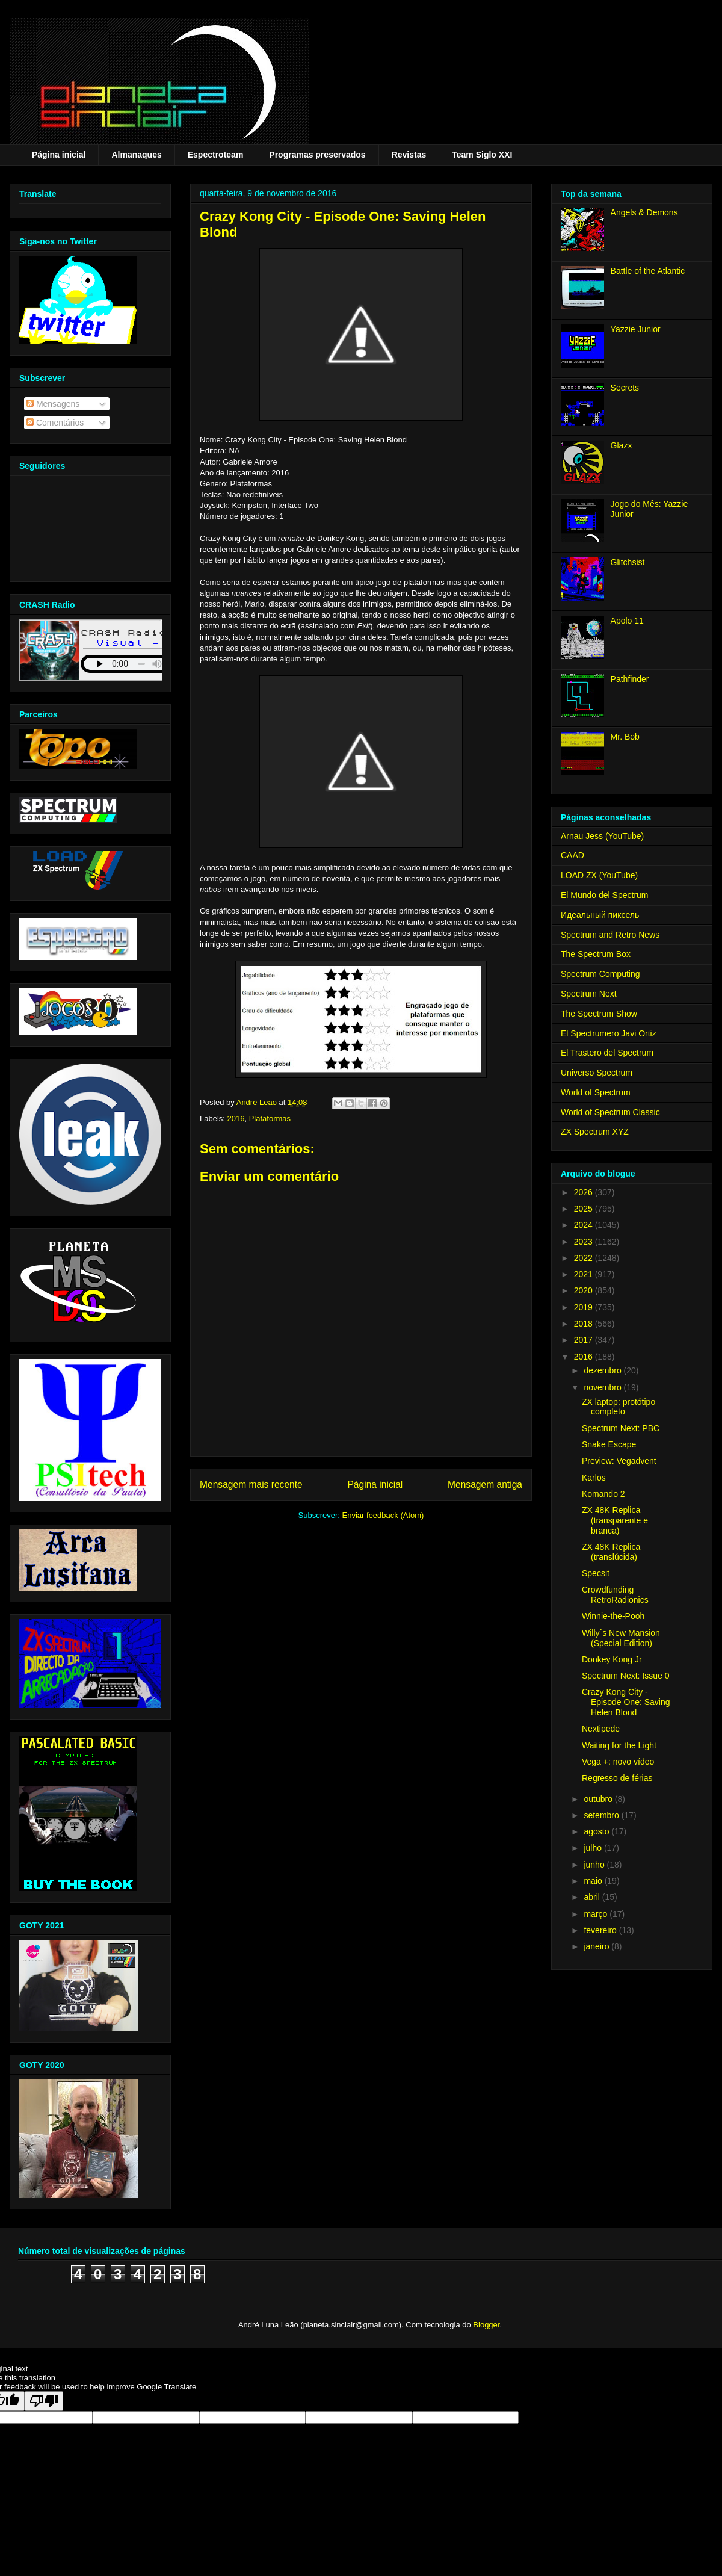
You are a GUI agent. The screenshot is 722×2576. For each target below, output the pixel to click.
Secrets (625, 387)
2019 (584, 1307)
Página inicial (58, 154)
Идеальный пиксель (600, 915)
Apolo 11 (627, 620)
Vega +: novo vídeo (618, 1761)
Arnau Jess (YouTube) (602, 836)
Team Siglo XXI (482, 154)
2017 (584, 1340)
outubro (599, 1799)
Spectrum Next (589, 994)
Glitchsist (628, 562)
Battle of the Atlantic (648, 271)
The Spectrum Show (599, 1013)
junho (595, 1864)
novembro (603, 1387)
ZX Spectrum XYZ (595, 1131)
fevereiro (601, 1930)
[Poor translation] (44, 2401)
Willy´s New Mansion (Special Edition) (621, 1638)
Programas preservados (317, 154)
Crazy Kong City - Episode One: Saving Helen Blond (626, 1702)
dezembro (603, 1370)
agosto (597, 1831)
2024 (584, 1225)
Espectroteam (216, 154)
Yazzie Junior (636, 329)
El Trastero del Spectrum (607, 1052)
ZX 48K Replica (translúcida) (611, 1552)
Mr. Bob (625, 737)
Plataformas (270, 1118)
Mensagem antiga (485, 1484)
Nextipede (601, 1728)
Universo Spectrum (596, 1072)
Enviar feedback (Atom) (383, 1515)
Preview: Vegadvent (619, 1461)
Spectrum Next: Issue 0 (626, 1675)
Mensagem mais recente (251, 1484)
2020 (584, 1290)
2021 (584, 1274)
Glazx (621, 445)
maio (594, 1881)
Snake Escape (609, 1444)
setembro (602, 1815)
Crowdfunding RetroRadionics (615, 1595)
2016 (236, 1118)
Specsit (595, 1573)
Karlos (594, 1477)
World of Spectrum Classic (610, 1112)
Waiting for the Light (619, 1745)
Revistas (409, 154)
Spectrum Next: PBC (620, 1428)
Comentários (55, 422)
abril (593, 1897)
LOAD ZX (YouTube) (599, 875)
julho (593, 1848)
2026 (584, 1192)
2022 (584, 1258)
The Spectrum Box (596, 954)
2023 (584, 1241)
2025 (584, 1208)
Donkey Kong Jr (612, 1659)
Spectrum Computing (600, 974)
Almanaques (136, 154)
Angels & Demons (644, 212)
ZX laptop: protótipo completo (618, 1407)
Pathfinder (630, 679)
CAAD (572, 855)
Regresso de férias (617, 1778)
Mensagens (52, 404)
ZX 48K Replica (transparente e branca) (615, 1520)
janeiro (597, 1946)
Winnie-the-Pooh (613, 1616)
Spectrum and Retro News (610, 935)
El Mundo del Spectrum (605, 895)
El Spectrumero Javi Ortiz (608, 1033)
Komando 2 (603, 1494)
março (596, 1914)
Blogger (486, 2324)
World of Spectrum (596, 1092)
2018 (584, 1323)
